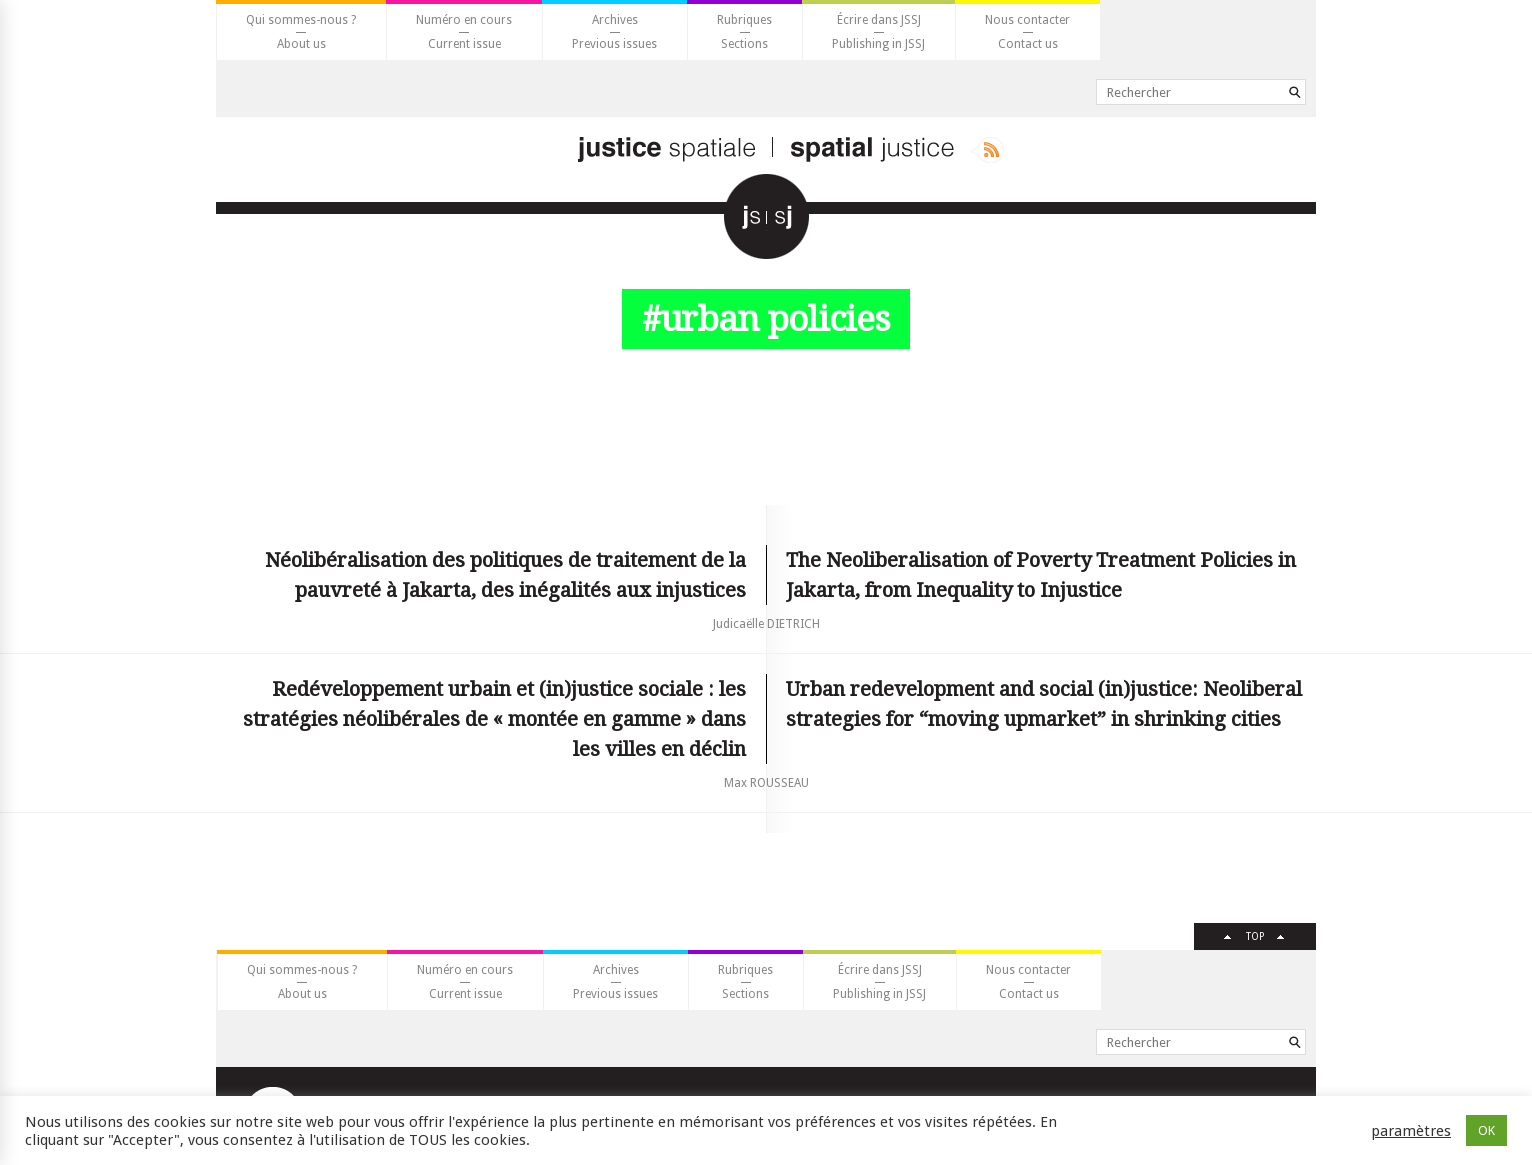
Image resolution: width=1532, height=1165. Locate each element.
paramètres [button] (1411, 1131)
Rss (987, 150)
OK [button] (1486, 1130)
